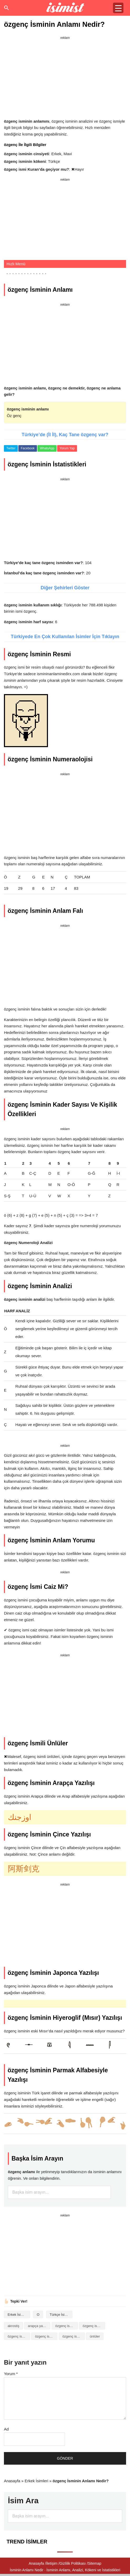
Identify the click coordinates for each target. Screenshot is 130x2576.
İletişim (52, 2563)
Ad (6, 2429)
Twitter (10, 448)
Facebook (28, 448)
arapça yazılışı (39, 2326)
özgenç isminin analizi (66, 2326)
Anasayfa (12, 2481)
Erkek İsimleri (18, 2315)
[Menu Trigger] (118, 8)
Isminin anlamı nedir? (65, 7)
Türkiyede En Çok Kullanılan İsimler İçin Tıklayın (65, 636)
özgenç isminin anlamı (94, 2326)
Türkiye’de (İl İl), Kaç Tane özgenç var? (65, 434)
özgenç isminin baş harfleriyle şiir (19, 2336)
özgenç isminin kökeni (46, 2336)
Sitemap (94, 2563)
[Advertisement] (65, 78)
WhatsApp (47, 448)
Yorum (11, 2373)
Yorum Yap (67, 448)
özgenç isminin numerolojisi (73, 2336)
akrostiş (13, 2326)
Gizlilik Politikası (72, 2563)
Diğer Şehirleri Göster (65, 587)
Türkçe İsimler (60, 2315)
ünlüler (95, 2336)
